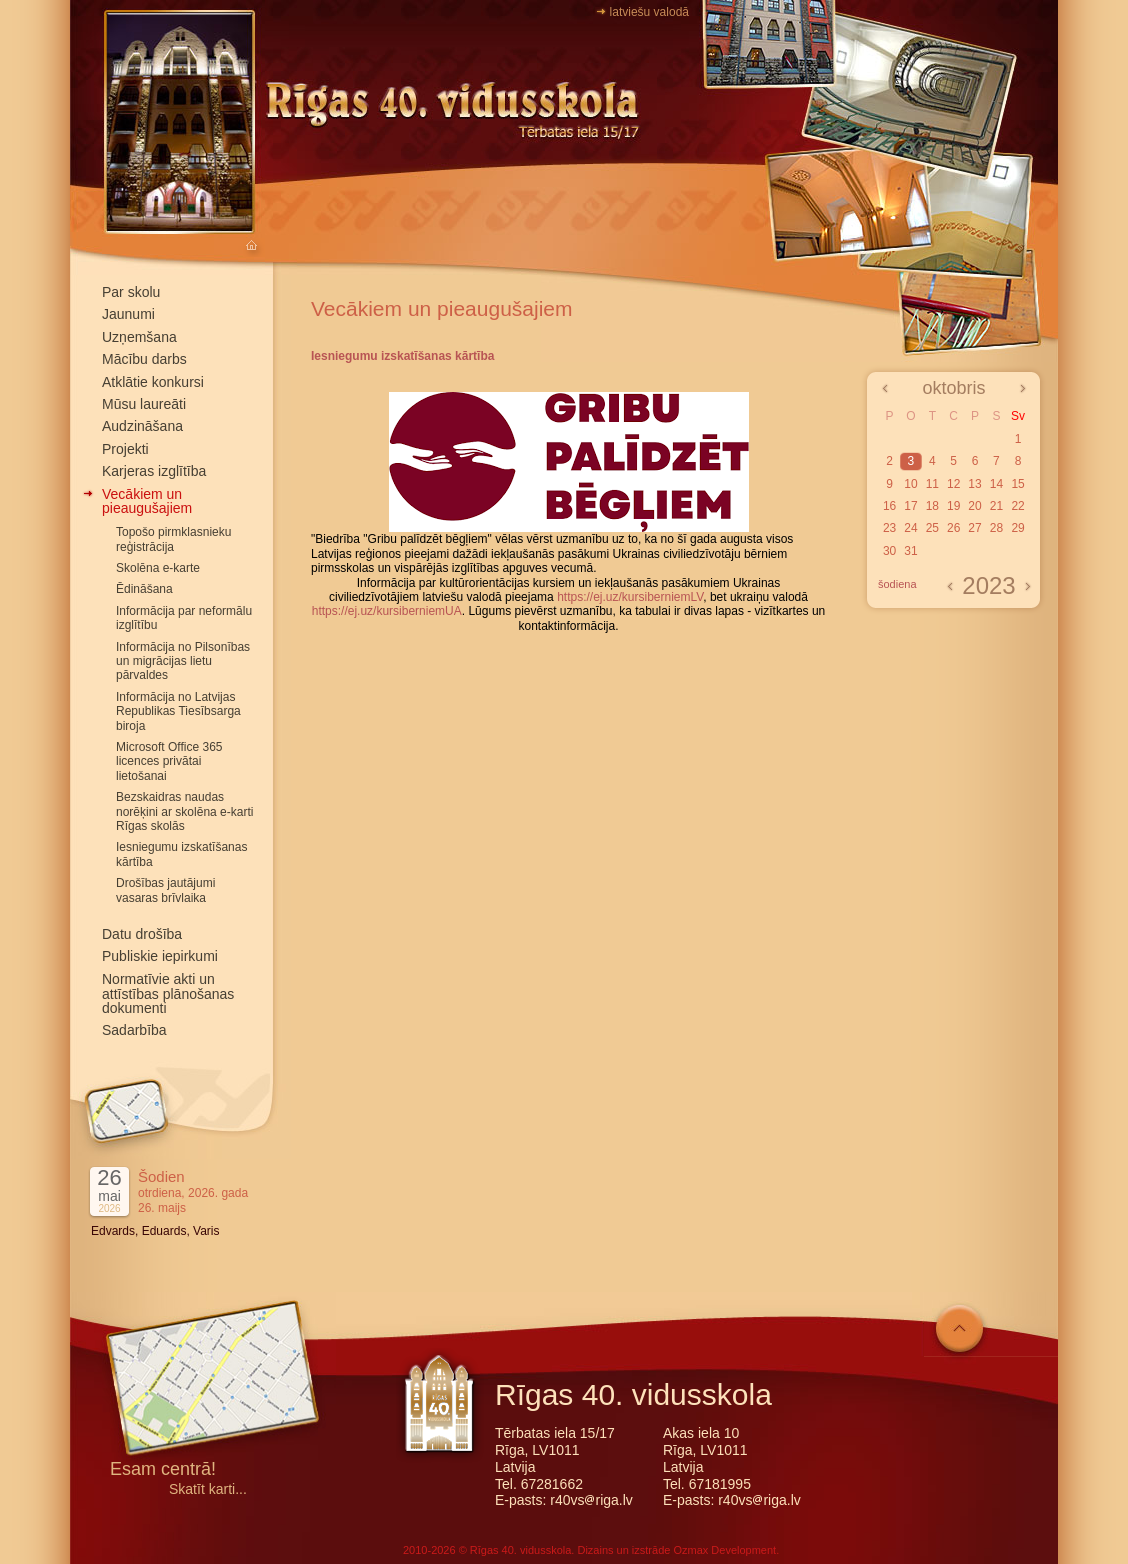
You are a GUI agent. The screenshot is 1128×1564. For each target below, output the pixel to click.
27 (974, 528)
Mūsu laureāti (144, 404)
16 (889, 506)
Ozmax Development (724, 1550)
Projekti (125, 449)
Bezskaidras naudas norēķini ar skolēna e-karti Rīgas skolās (184, 811)
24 (910, 528)
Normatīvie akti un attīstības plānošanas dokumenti (168, 994)
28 (996, 528)
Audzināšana (142, 426)
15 (1017, 484)
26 (953, 528)
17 (910, 506)
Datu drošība (142, 934)
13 (974, 484)
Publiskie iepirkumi (160, 956)
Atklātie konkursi (153, 382)
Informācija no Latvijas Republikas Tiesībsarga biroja (178, 711)
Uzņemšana (139, 337)
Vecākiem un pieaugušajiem (147, 501)
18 (932, 506)
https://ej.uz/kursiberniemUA (387, 611)
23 (889, 528)
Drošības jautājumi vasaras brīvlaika (165, 890)
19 (953, 506)
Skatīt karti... (208, 1489)
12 (953, 484)
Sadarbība (134, 1030)
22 (1017, 506)
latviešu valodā (649, 12)
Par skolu (131, 292)
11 (932, 484)
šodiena (897, 584)
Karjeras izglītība (154, 471)
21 (996, 506)
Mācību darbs (144, 359)
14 (996, 484)
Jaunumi (128, 314)
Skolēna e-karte (158, 568)
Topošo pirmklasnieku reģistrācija (173, 539)
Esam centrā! (163, 1470)
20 (974, 506)
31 (910, 551)
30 (889, 551)
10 (910, 484)
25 (932, 528)
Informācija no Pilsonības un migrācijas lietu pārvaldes (183, 661)
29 (1017, 528)
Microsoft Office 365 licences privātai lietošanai (169, 761)
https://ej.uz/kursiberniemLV (630, 597)
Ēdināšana (144, 589)
